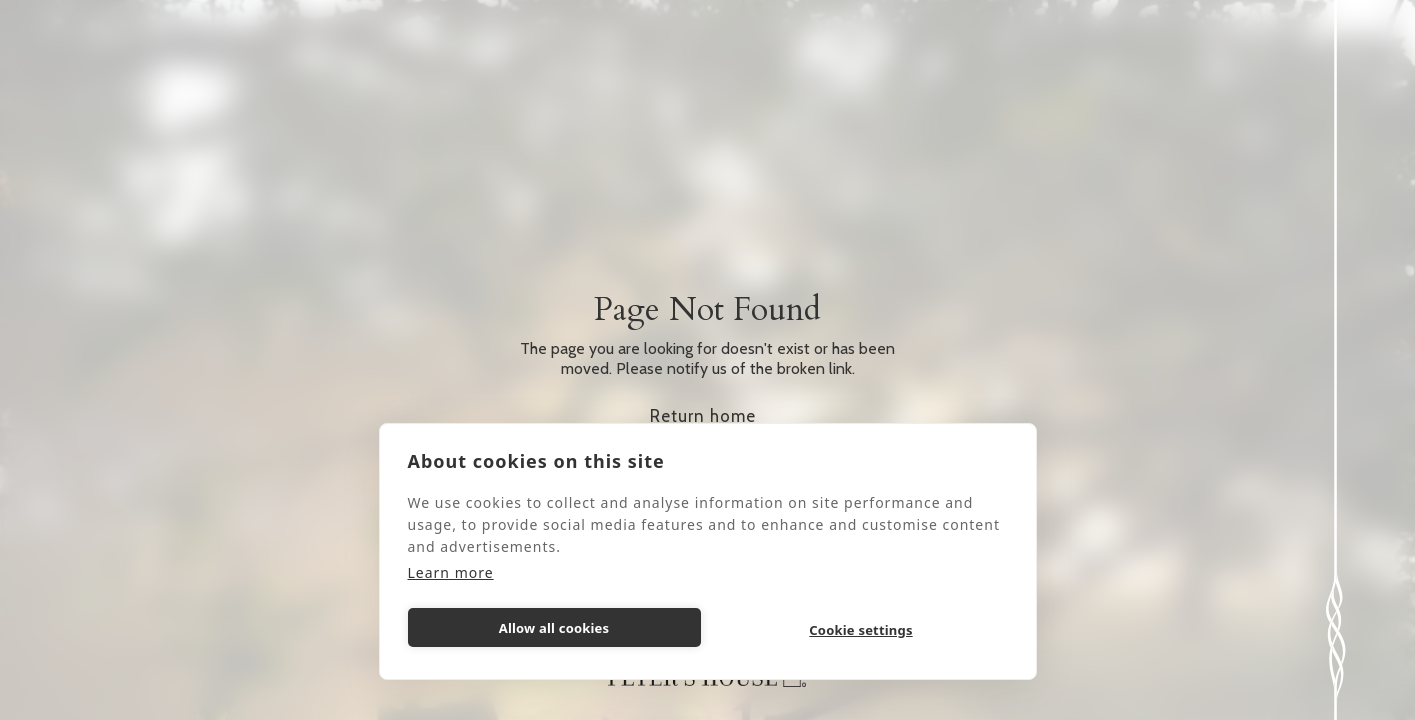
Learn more (451, 572)
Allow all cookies (554, 628)
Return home (703, 416)
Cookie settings (860, 630)
